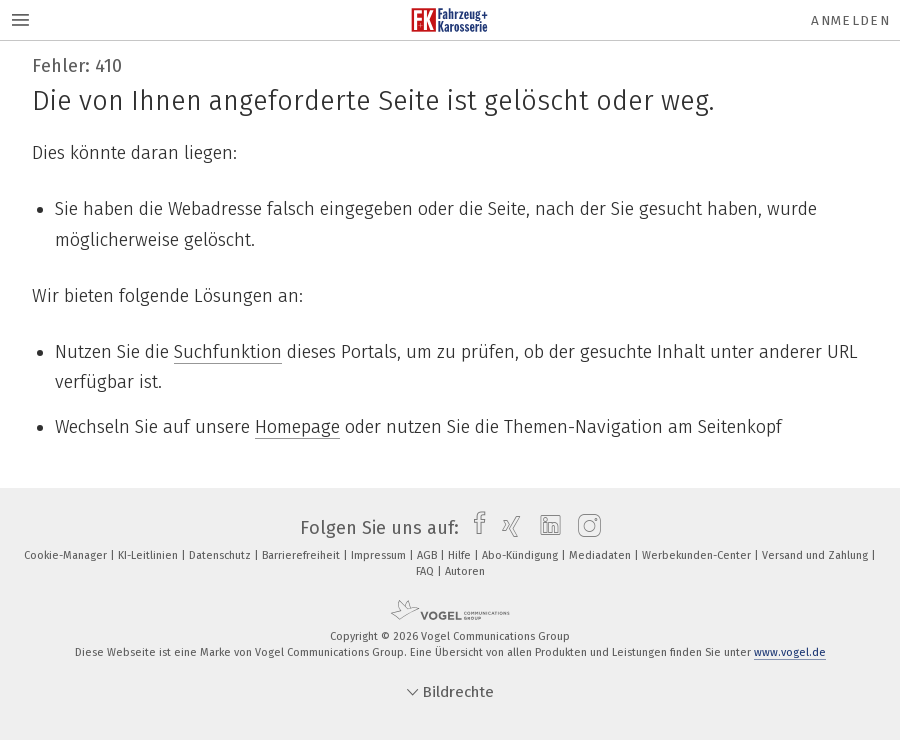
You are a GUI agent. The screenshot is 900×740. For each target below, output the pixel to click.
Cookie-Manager (67, 555)
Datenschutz (221, 555)
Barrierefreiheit (302, 555)
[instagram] (584, 528)
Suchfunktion (228, 352)
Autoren (465, 571)
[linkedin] (545, 528)
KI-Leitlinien (149, 555)
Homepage (297, 427)
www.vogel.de (790, 652)
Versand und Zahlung (816, 555)
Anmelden (850, 20)
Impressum (380, 555)
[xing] (506, 528)
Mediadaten (601, 555)
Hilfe (461, 555)
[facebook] (474, 528)
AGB (428, 555)
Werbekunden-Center (698, 555)
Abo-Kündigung (521, 555)
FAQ (426, 571)
